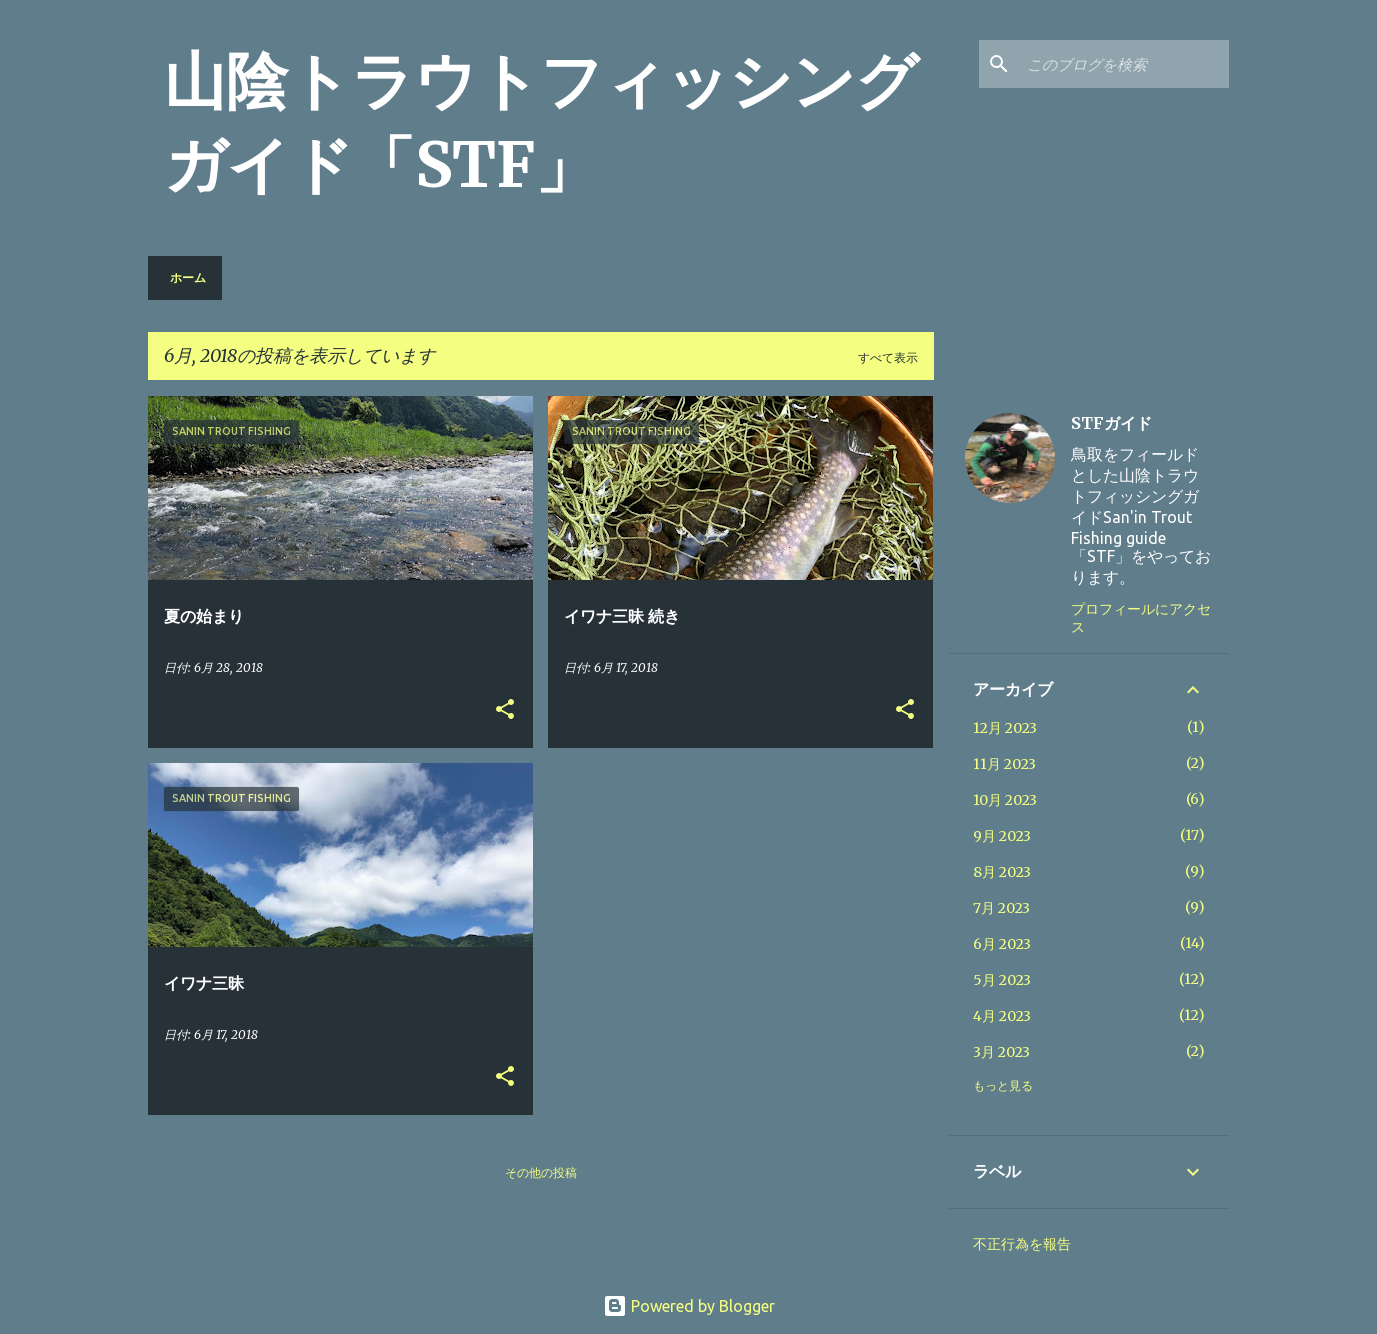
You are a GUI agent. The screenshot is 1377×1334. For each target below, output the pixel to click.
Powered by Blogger (689, 1306)
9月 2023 (1002, 836)
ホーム (188, 277)
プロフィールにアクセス (1141, 618)
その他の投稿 (541, 1172)
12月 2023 (1005, 728)
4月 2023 (1002, 1016)
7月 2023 (1001, 908)
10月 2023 (1005, 800)
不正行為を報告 (1022, 1244)
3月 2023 (1001, 1052)
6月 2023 (1002, 944)
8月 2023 (1002, 872)
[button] (505, 710)
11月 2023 (1004, 764)
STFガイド (1111, 423)
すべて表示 (888, 357)
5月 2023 (1002, 980)
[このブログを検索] (1124, 64)
